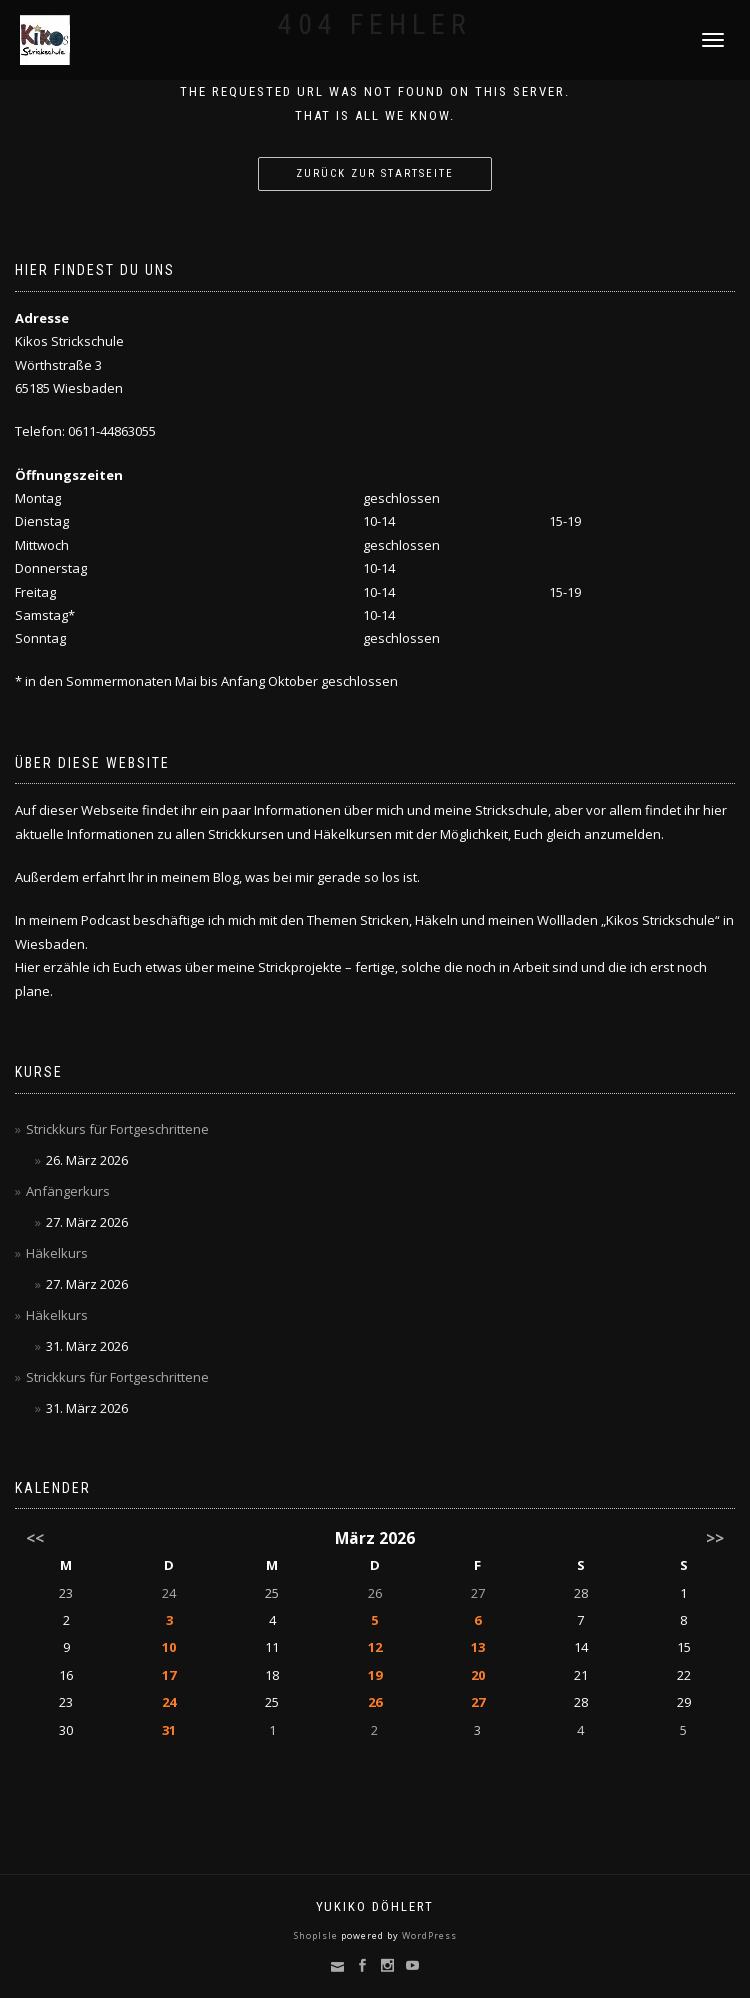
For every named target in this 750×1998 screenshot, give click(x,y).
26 (375, 1593)
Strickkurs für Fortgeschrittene (117, 1129)
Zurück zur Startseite (375, 173)
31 (169, 1730)
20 (478, 1675)
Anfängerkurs (68, 1191)
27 (478, 1593)
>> (715, 1538)
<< (35, 1538)
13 (478, 1647)
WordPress (428, 1935)
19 (375, 1675)
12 (375, 1647)
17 (169, 1675)
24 (169, 1593)
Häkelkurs (57, 1253)
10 (169, 1647)
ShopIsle (317, 1935)
